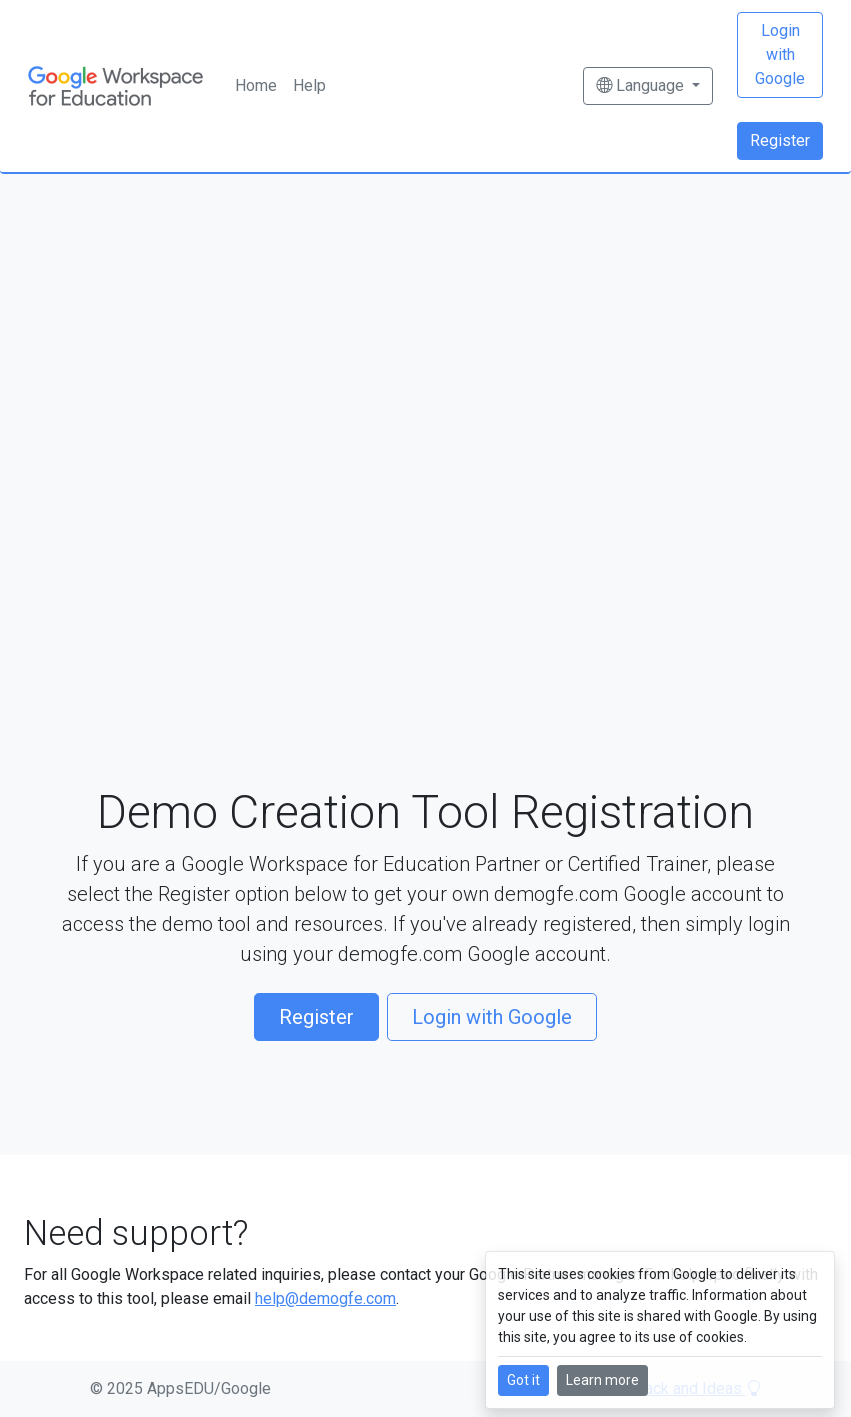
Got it (523, 1380)
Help (309, 85)
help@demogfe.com (325, 1298)
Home (256, 85)
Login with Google (780, 54)
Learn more (602, 1380)
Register (780, 140)
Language (642, 85)
